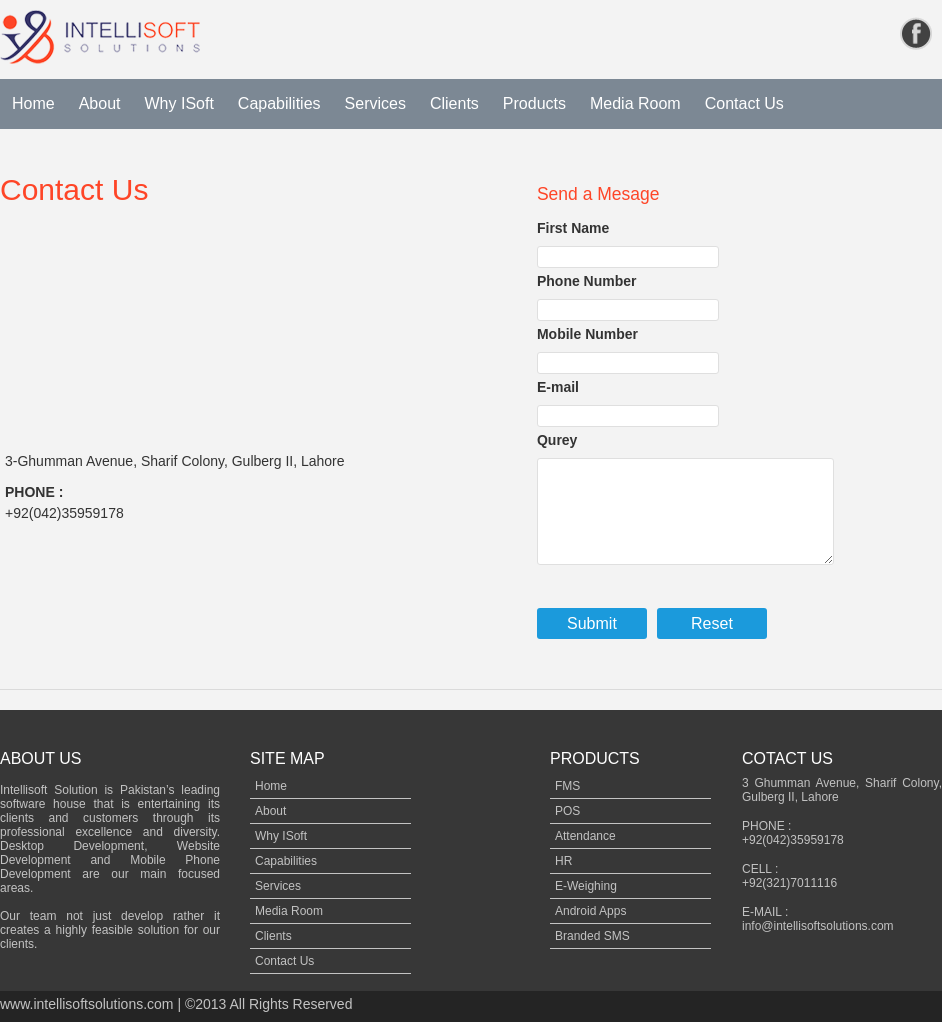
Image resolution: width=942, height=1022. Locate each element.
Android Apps (590, 911)
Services (375, 103)
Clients (454, 103)
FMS (567, 786)
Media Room (635, 103)
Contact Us (744, 103)
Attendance (585, 836)
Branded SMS (592, 936)
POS (567, 811)
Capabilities (279, 103)
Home (33, 103)
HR (563, 861)
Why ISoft (179, 103)
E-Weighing (586, 886)
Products (534, 103)
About (100, 103)
